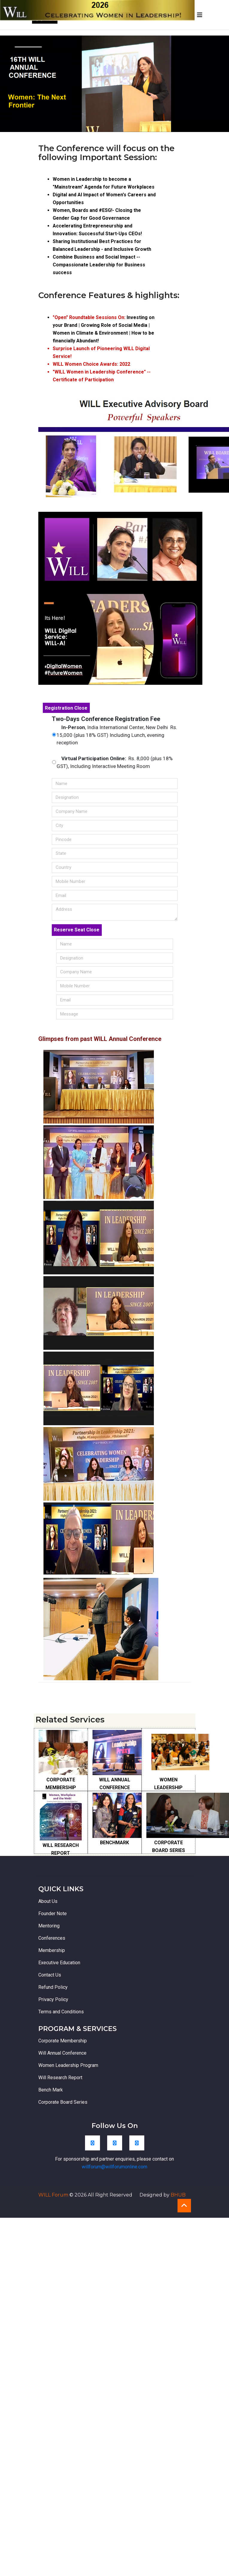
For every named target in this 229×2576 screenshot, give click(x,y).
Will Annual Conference (62, 2053)
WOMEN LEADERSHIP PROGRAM (168, 1787)
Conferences (51, 1938)
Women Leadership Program (68, 2065)
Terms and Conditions (61, 2012)
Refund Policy (53, 1987)
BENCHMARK (114, 1842)
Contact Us (49, 1975)
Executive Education (59, 1962)
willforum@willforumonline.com (114, 2167)
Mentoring (49, 1926)
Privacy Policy (53, 1999)
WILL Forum (53, 2195)
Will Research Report (60, 2077)
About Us (47, 1901)
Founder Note (52, 1913)
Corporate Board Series (62, 2102)
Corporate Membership (62, 2041)
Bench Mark (50, 2090)
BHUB (178, 2195)
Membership (51, 1950)
